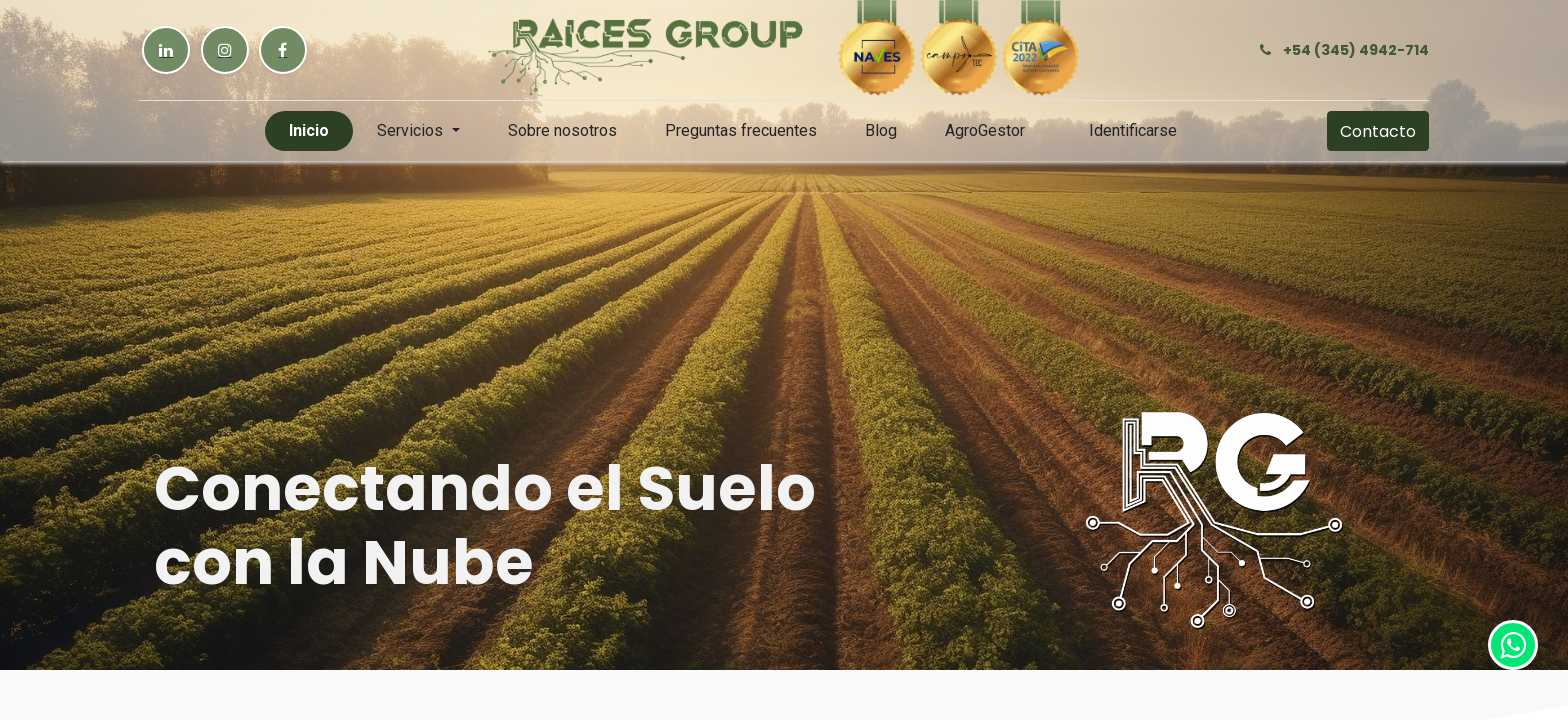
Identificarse (1133, 130)
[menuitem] (309, 131)
